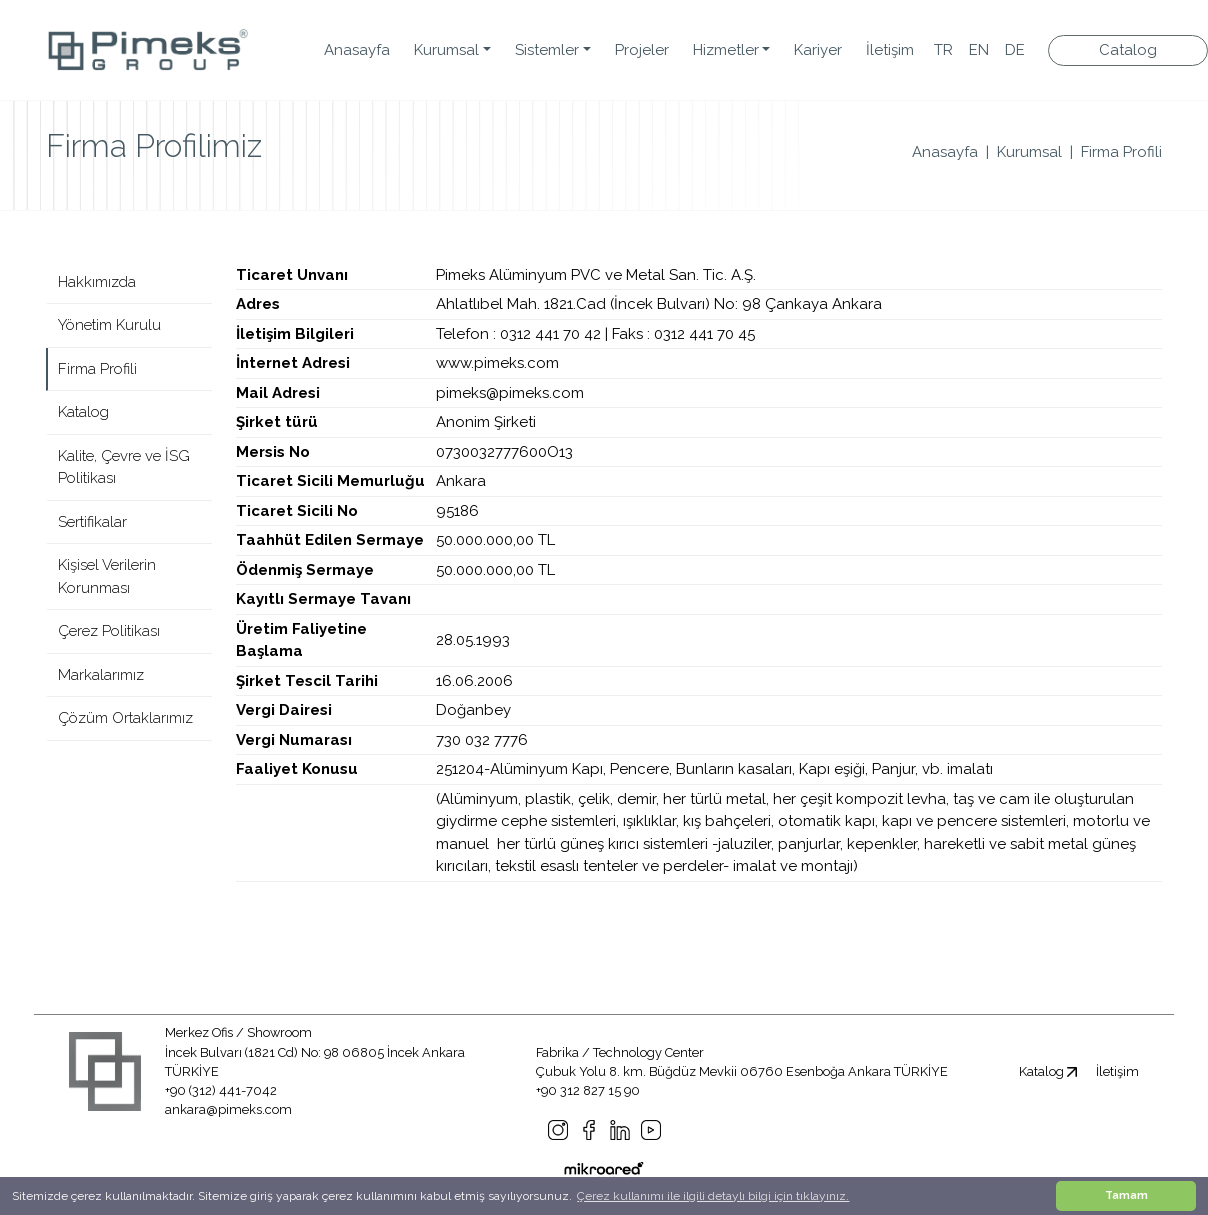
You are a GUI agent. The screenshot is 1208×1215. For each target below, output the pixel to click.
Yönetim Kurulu (109, 325)
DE (1015, 50)
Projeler (642, 50)
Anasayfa (357, 50)
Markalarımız (101, 675)
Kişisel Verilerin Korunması (107, 576)
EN (979, 50)
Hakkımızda (97, 282)
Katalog (83, 412)
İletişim (890, 50)
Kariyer (818, 50)
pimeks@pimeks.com (510, 393)
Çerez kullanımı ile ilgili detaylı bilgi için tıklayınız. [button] (713, 1196)
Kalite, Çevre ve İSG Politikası (124, 467)
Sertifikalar (92, 522)
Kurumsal (1029, 152)
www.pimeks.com (497, 363)
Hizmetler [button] (726, 50)
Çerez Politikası (109, 631)
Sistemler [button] (547, 50)
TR (943, 50)
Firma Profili (1121, 152)
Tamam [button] (1126, 1195)
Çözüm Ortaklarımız (125, 718)
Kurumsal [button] (446, 50)
